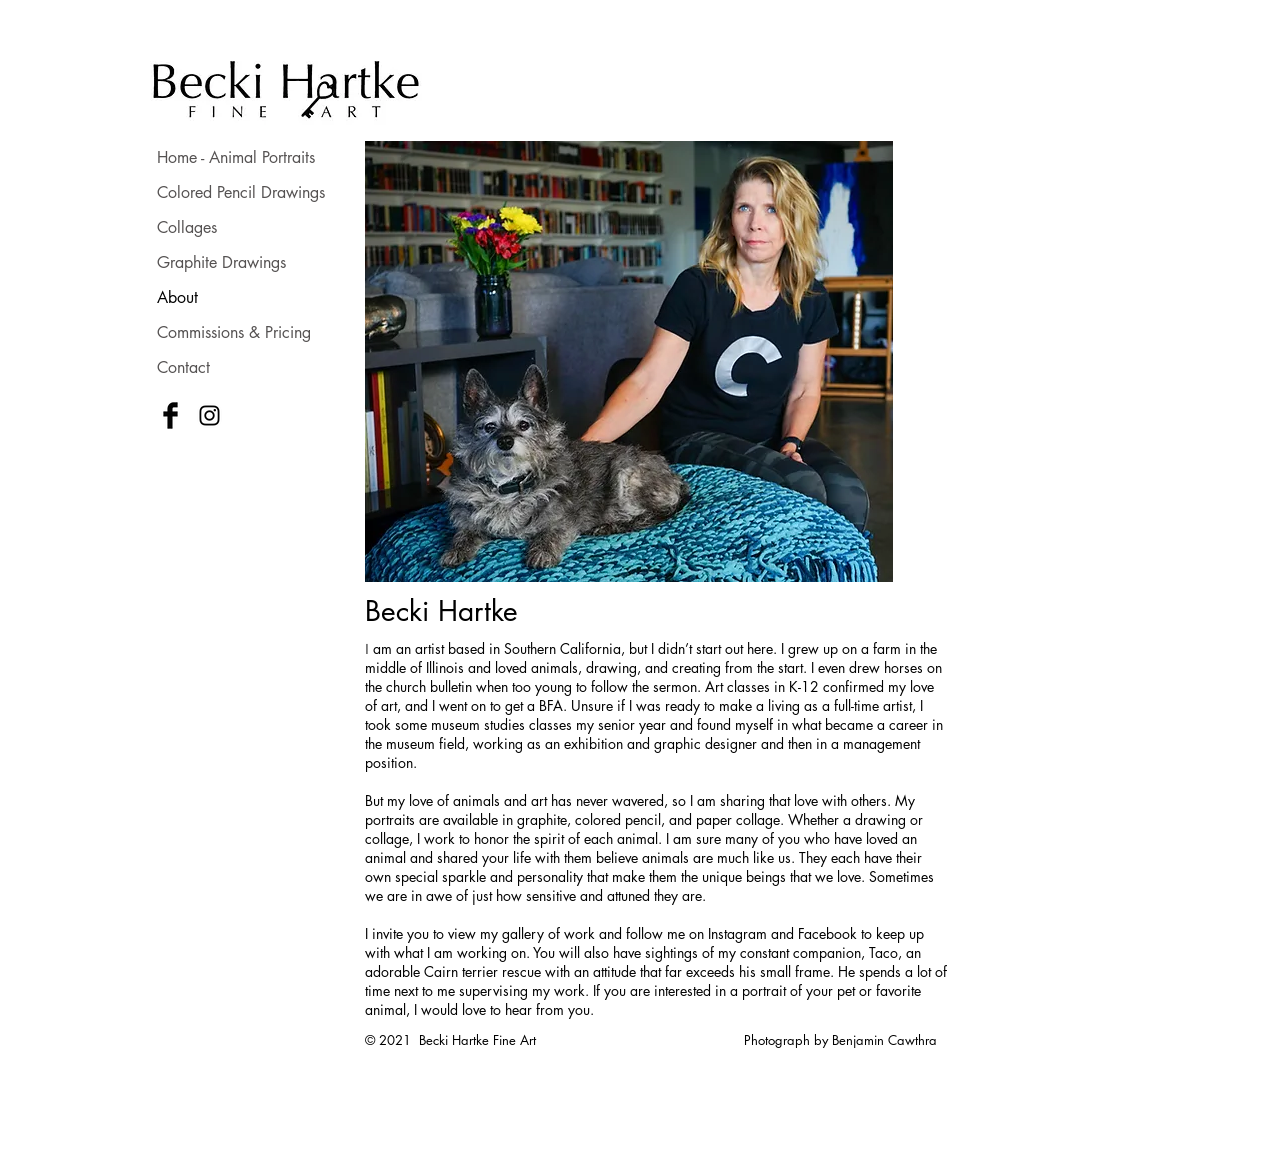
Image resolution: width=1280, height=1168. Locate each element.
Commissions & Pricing (234, 332)
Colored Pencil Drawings (241, 192)
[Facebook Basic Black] (170, 415)
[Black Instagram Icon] (209, 415)
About (177, 297)
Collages (187, 227)
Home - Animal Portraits (236, 157)
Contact (183, 367)
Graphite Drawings (221, 262)
